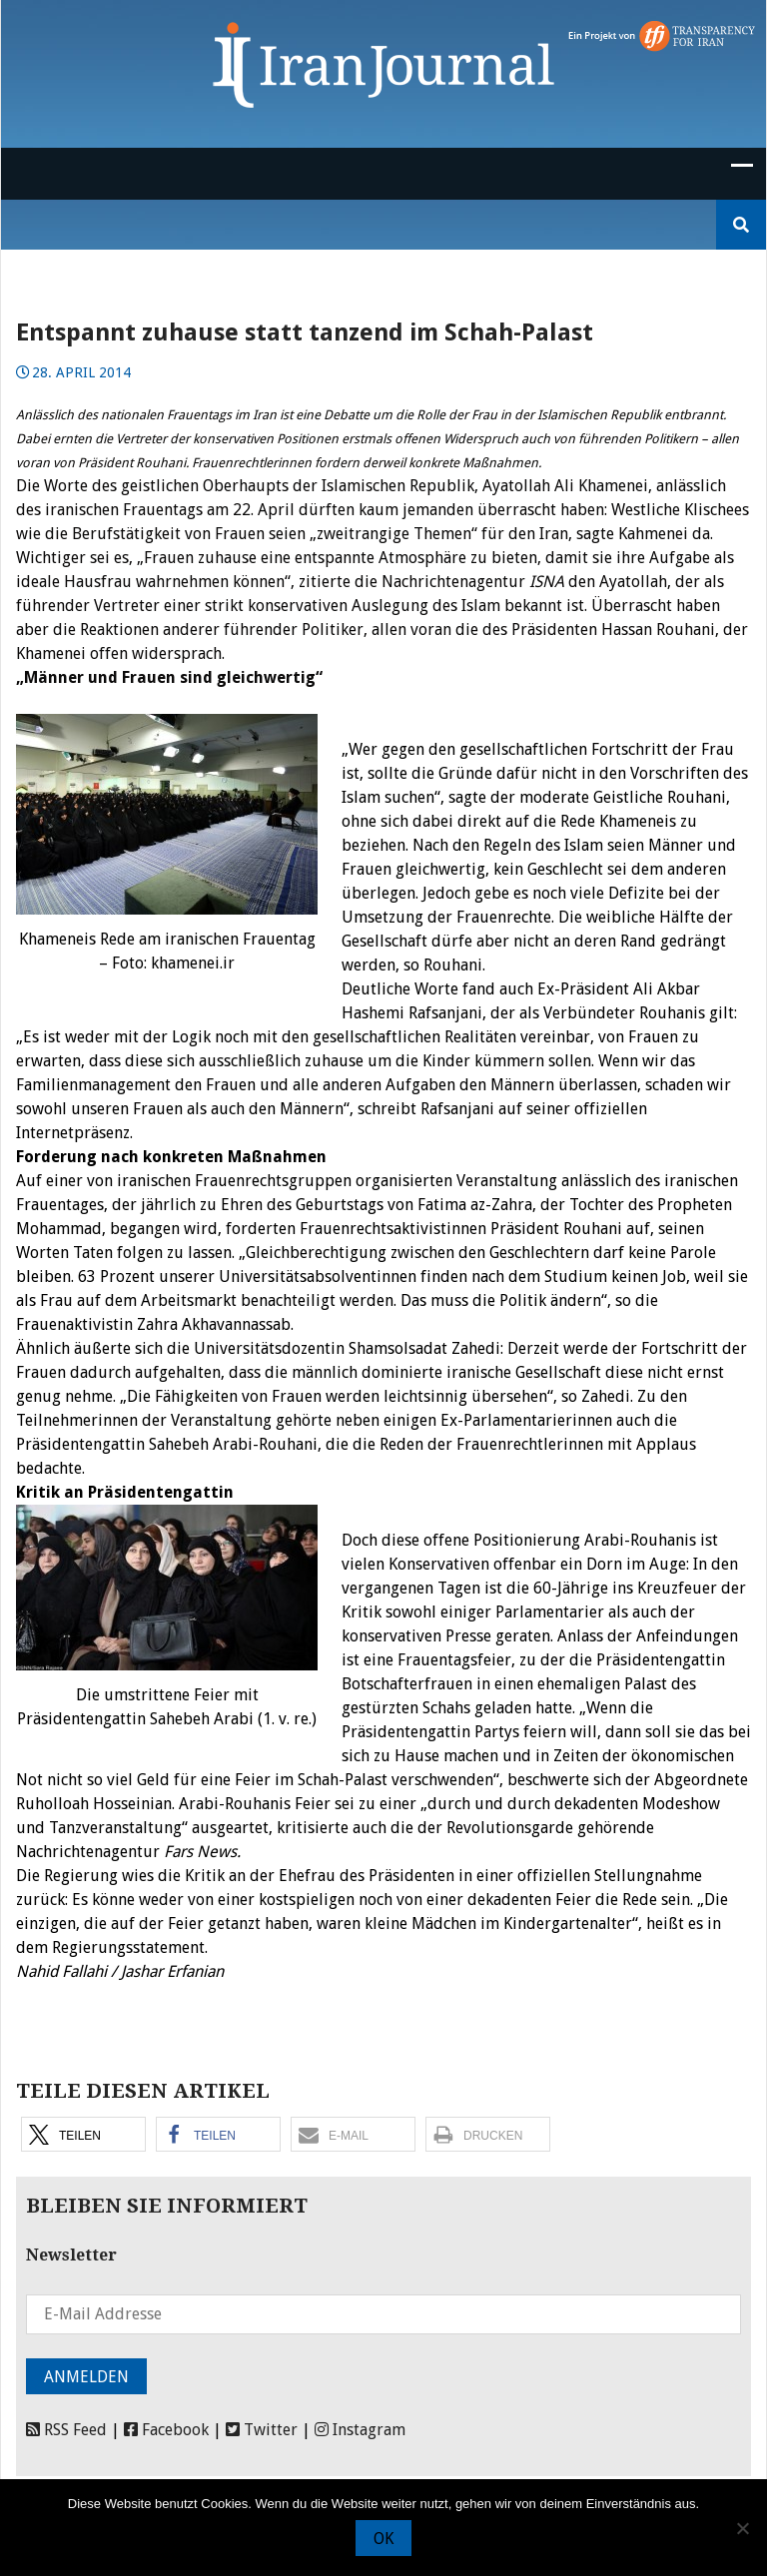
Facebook (166, 2429)
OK (383, 2538)
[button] (83, 2134)
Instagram (360, 2429)
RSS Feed (66, 2429)
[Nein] (742, 2528)
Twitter (262, 2429)
